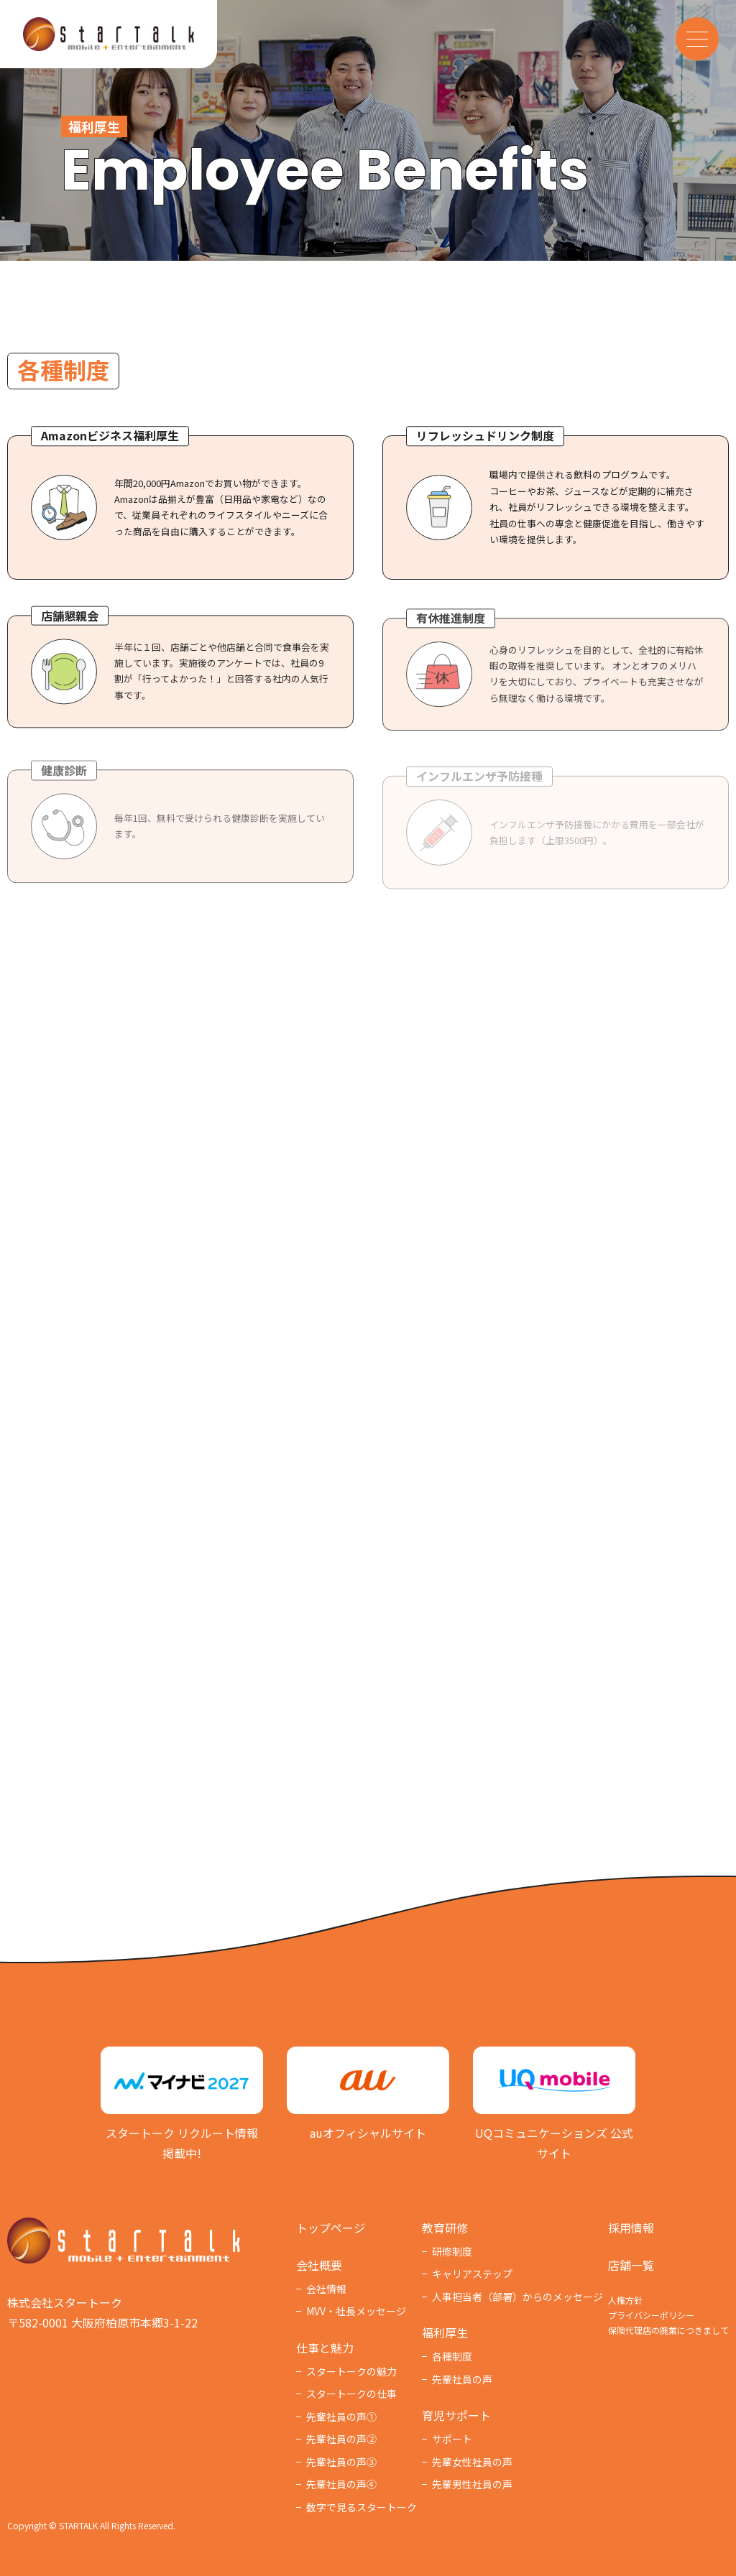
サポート (452, 2439)
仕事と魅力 (325, 2347)
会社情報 (326, 2288)
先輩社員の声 (462, 2379)
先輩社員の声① (341, 2416)
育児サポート (456, 2415)
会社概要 (319, 2265)
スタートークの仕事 (351, 2393)
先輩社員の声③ (341, 2462)
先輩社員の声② (341, 2439)
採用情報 (631, 2227)
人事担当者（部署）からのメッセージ (517, 2296)
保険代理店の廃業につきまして (668, 2330)
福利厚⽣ (445, 2332)
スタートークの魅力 (351, 2371)
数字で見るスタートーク (361, 2507)
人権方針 (625, 2300)
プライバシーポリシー (651, 2315)
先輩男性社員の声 (472, 2484)
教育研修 (445, 2227)
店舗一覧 (631, 2265)
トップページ (330, 2227)
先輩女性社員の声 (472, 2462)
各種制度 (452, 2356)
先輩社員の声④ (341, 2484)
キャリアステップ (472, 2273)
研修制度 (452, 2251)
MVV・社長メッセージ (356, 2311)
